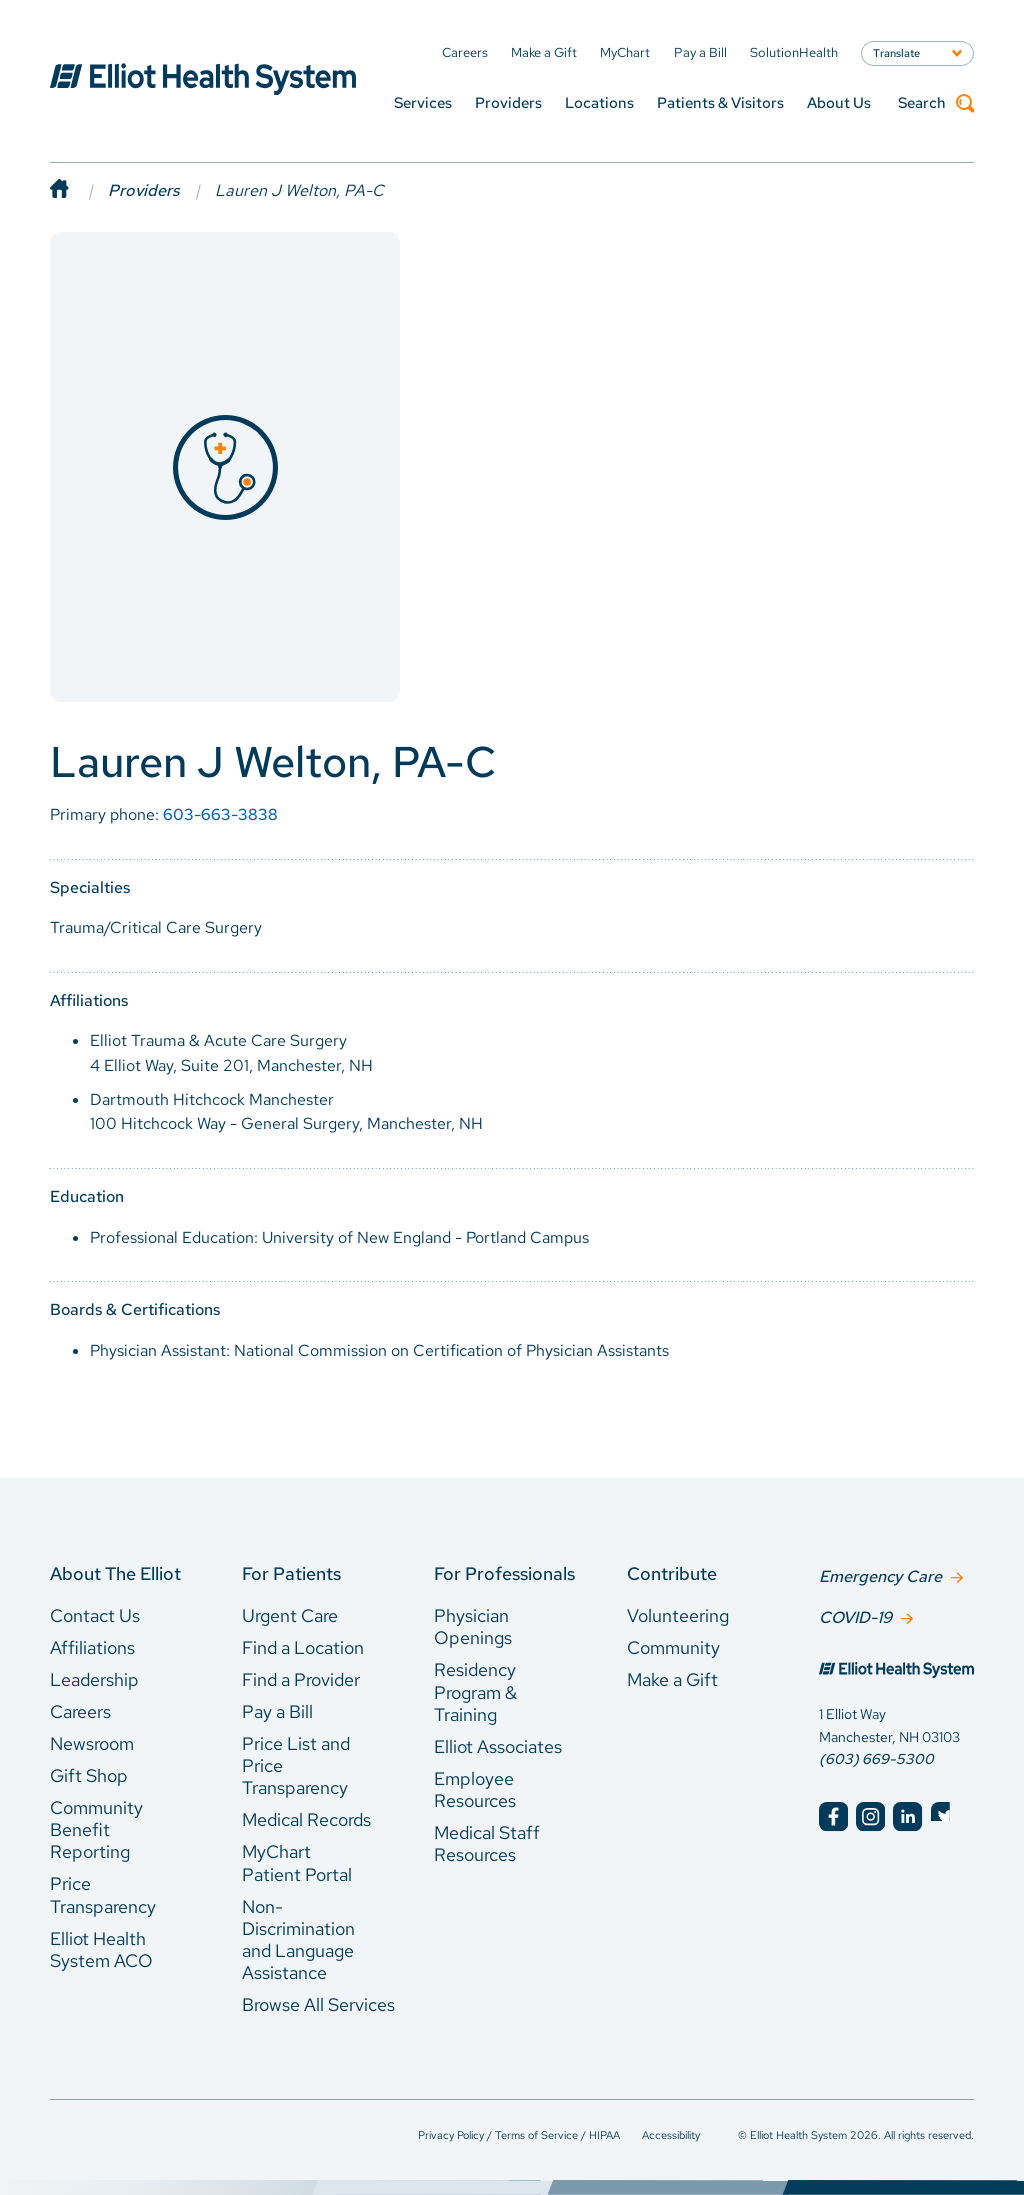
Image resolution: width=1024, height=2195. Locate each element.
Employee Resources (475, 1789)
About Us (839, 103)
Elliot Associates (498, 1746)
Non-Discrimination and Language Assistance (298, 1940)
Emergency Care (880, 1575)
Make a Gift (672, 1679)
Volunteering (678, 1615)
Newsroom (92, 1743)
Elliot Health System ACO (101, 1949)
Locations (599, 103)
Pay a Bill (277, 1711)
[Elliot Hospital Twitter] (945, 1814)
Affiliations (92, 1647)
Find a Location (303, 1647)
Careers (80, 1711)
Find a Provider (301, 1679)
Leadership (94, 1679)
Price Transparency (103, 1894)
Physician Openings (473, 1626)
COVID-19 (855, 1615)
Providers (508, 103)
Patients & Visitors (720, 103)
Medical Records (306, 1819)
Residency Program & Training (475, 1692)
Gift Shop (89, 1775)
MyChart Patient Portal (297, 1862)
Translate (896, 52)
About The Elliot (115, 1573)
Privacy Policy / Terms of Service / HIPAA (519, 2135)
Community (673, 1647)
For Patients (291, 1573)
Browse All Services (318, 2004)
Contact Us (95, 1615)
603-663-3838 (220, 814)
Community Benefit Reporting (96, 1830)
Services (423, 103)
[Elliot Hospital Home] (896, 1670)
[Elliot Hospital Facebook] (833, 1814)
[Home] (79, 190)
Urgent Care (290, 1615)
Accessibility (671, 2135)
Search (936, 103)
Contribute (672, 1573)
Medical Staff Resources (487, 1843)
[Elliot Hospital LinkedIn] (907, 1814)
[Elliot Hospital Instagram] (870, 1814)
